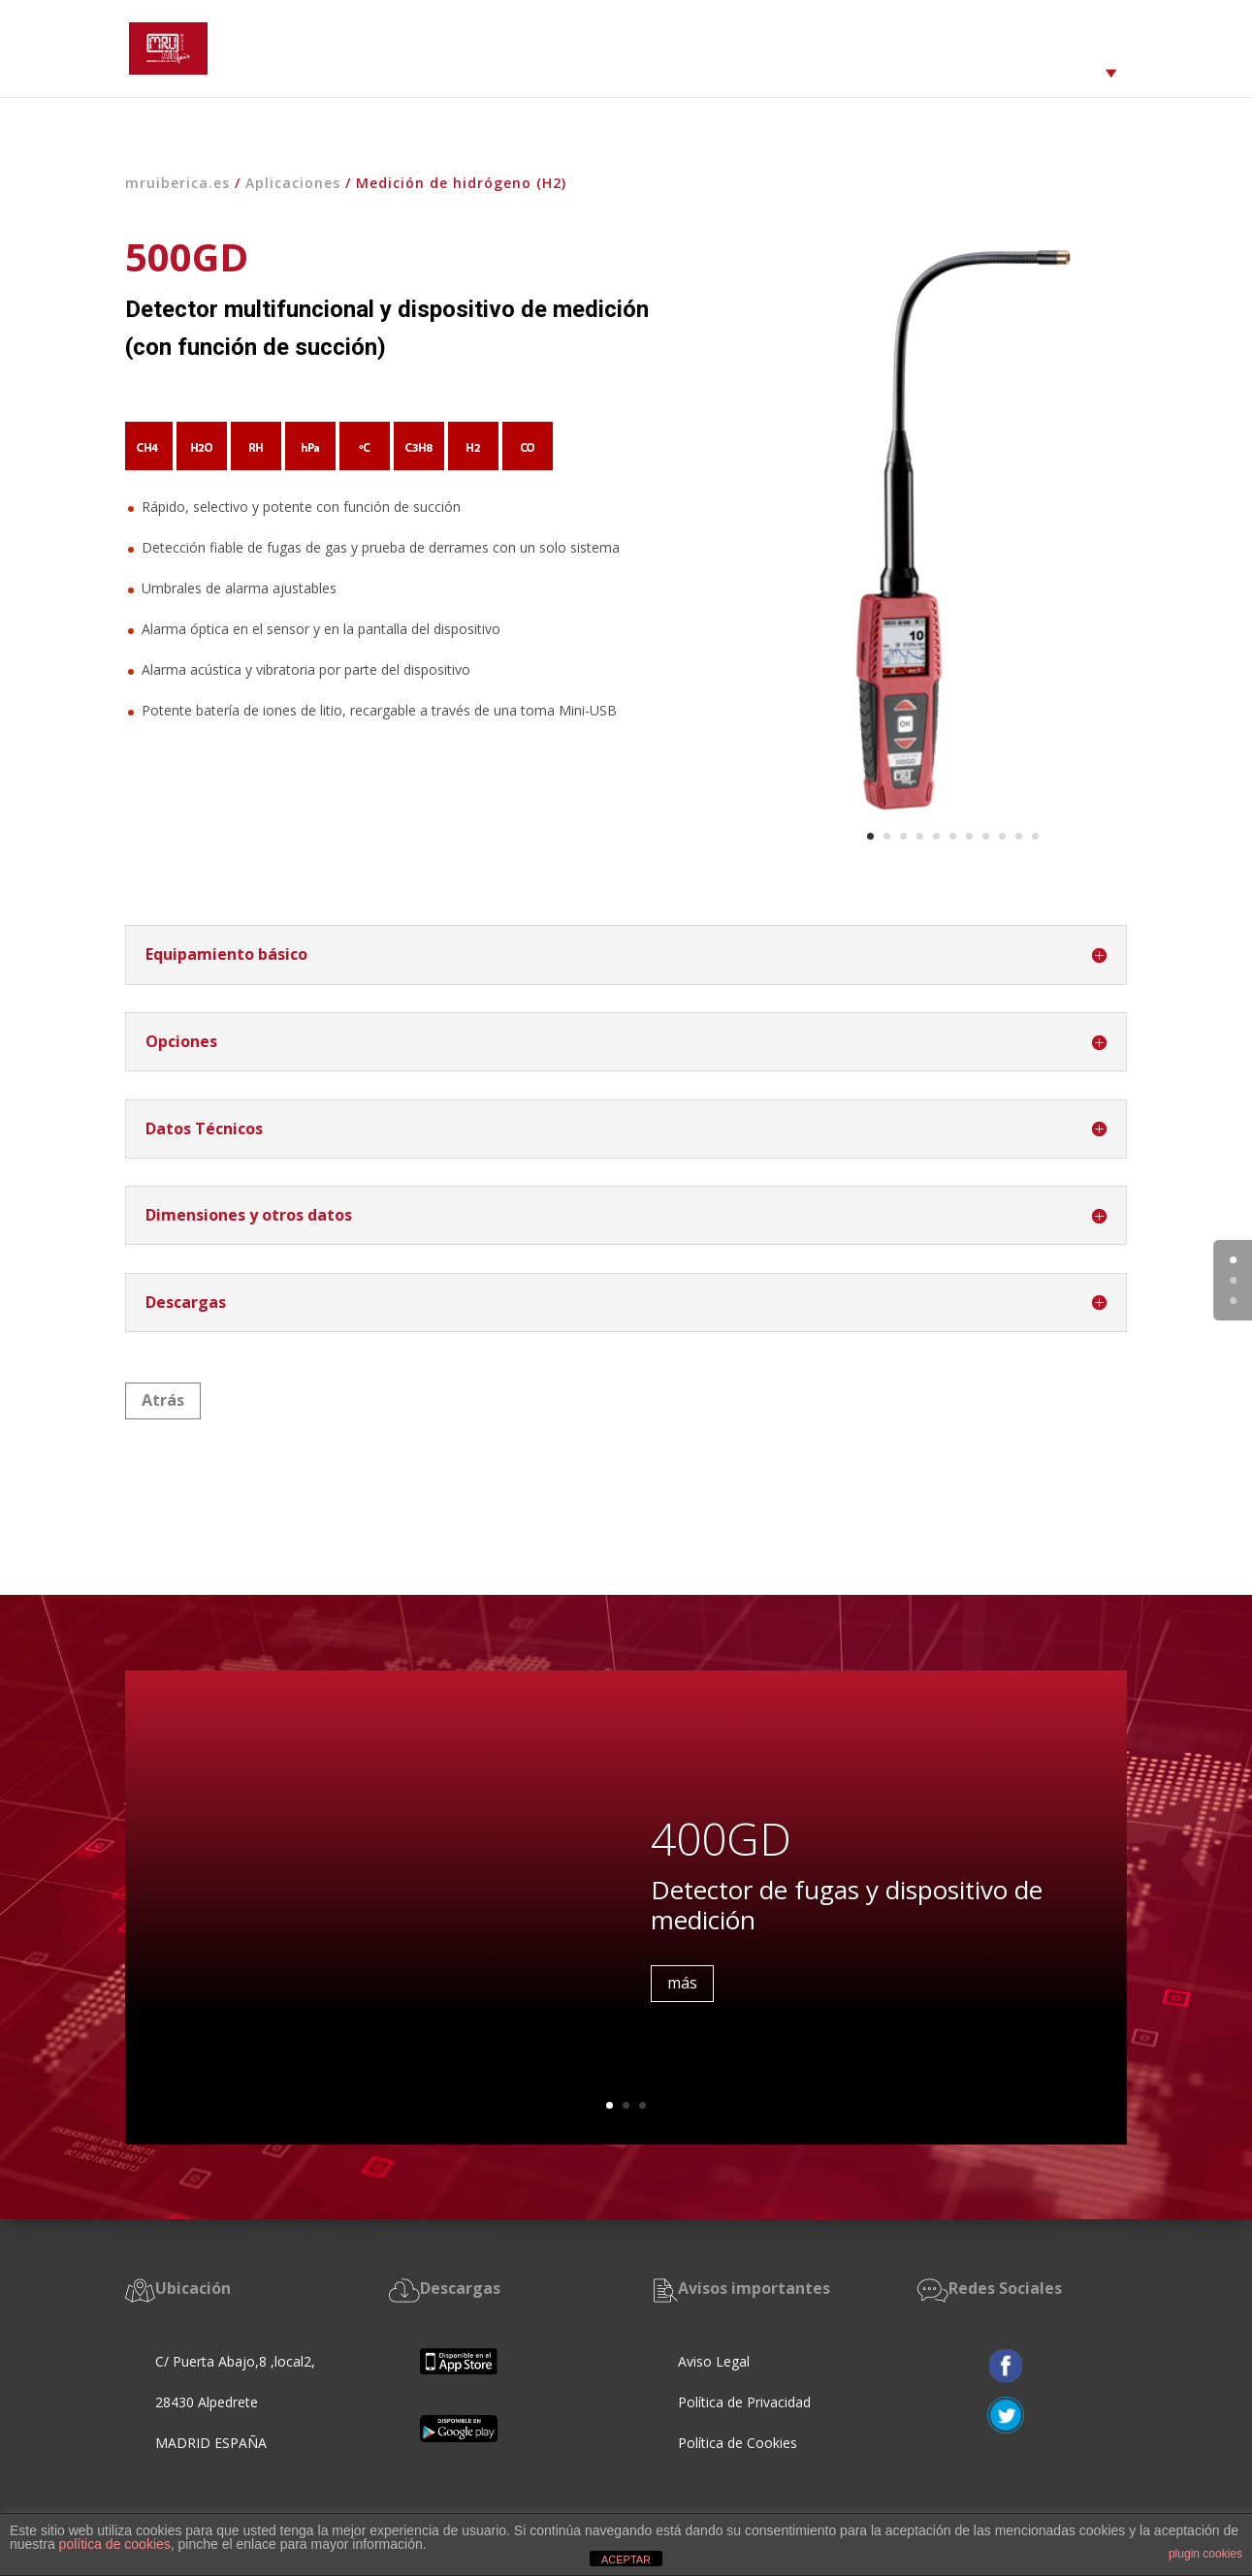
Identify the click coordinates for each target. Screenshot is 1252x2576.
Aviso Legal (714, 2361)
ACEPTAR (626, 2559)
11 (1035, 836)
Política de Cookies (739, 2442)
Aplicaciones (292, 183)
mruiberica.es (177, 183)
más (682, 1989)
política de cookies (115, 2544)
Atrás (163, 1400)
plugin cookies (1205, 2553)
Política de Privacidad (744, 2402)
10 (1018, 836)
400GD (721, 1845)
